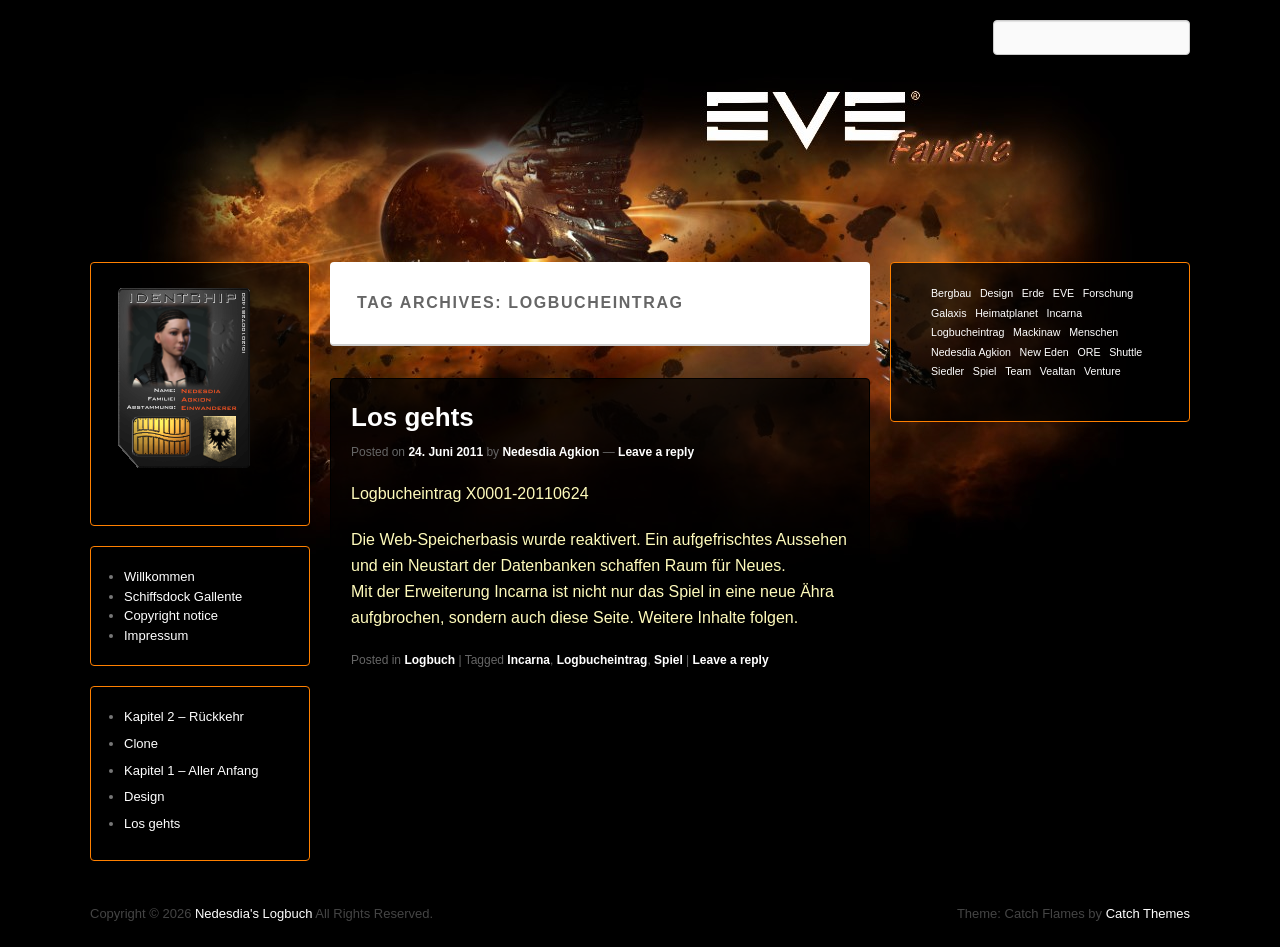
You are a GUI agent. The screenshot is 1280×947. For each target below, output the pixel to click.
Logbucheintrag (602, 660)
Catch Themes (1148, 913)
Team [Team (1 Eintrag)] (1018, 371)
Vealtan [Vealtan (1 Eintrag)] (1058, 371)
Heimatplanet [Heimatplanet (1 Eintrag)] (1006, 313)
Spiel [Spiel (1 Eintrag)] (985, 371)
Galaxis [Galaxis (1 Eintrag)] (949, 313)
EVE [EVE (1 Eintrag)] (1063, 293)
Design (144, 796)
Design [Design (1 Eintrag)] (996, 293)
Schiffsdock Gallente (183, 596)
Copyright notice (171, 615)
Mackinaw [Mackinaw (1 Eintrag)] (1036, 332)
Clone (141, 743)
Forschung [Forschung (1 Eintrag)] (1108, 293)
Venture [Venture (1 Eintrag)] (1102, 371)
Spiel (668, 660)
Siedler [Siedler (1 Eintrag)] (947, 371)
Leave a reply (656, 452)
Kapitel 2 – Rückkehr (184, 716)
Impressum (156, 635)
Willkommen (159, 576)
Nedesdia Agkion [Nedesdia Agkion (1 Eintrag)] (971, 352)
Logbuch (429, 660)
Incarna (528, 660)
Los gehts (412, 417)
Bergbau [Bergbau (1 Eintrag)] (951, 293)
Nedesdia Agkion (550, 452)
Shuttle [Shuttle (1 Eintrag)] (1125, 352)
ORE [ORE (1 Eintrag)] (1088, 352)
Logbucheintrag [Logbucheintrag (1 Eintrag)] (967, 332)
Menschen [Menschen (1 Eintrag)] (1093, 332)
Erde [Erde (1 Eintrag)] (1033, 293)
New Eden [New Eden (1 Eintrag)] (1044, 352)
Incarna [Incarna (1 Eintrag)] (1065, 313)
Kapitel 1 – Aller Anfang (191, 770)
